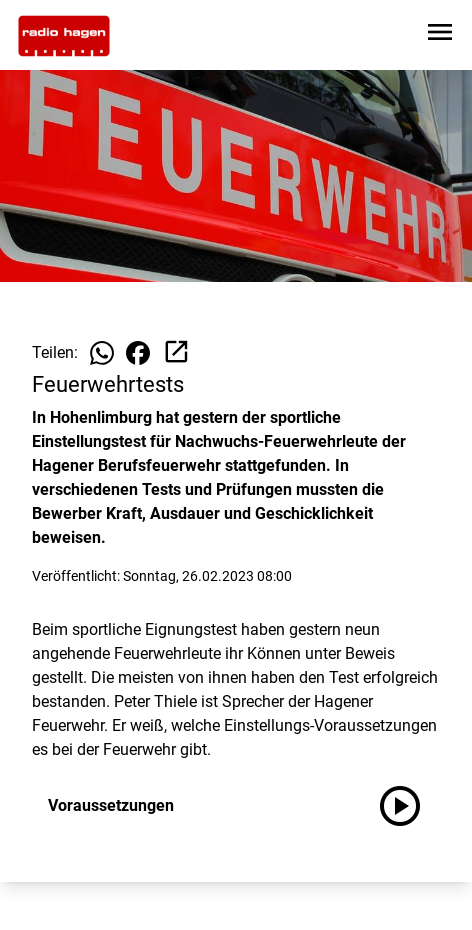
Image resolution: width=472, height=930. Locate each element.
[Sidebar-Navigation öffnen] (440, 35)
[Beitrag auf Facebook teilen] (138, 353)
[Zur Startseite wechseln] (64, 36)
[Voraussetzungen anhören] (408, 806)
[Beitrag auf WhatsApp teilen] (102, 353)
